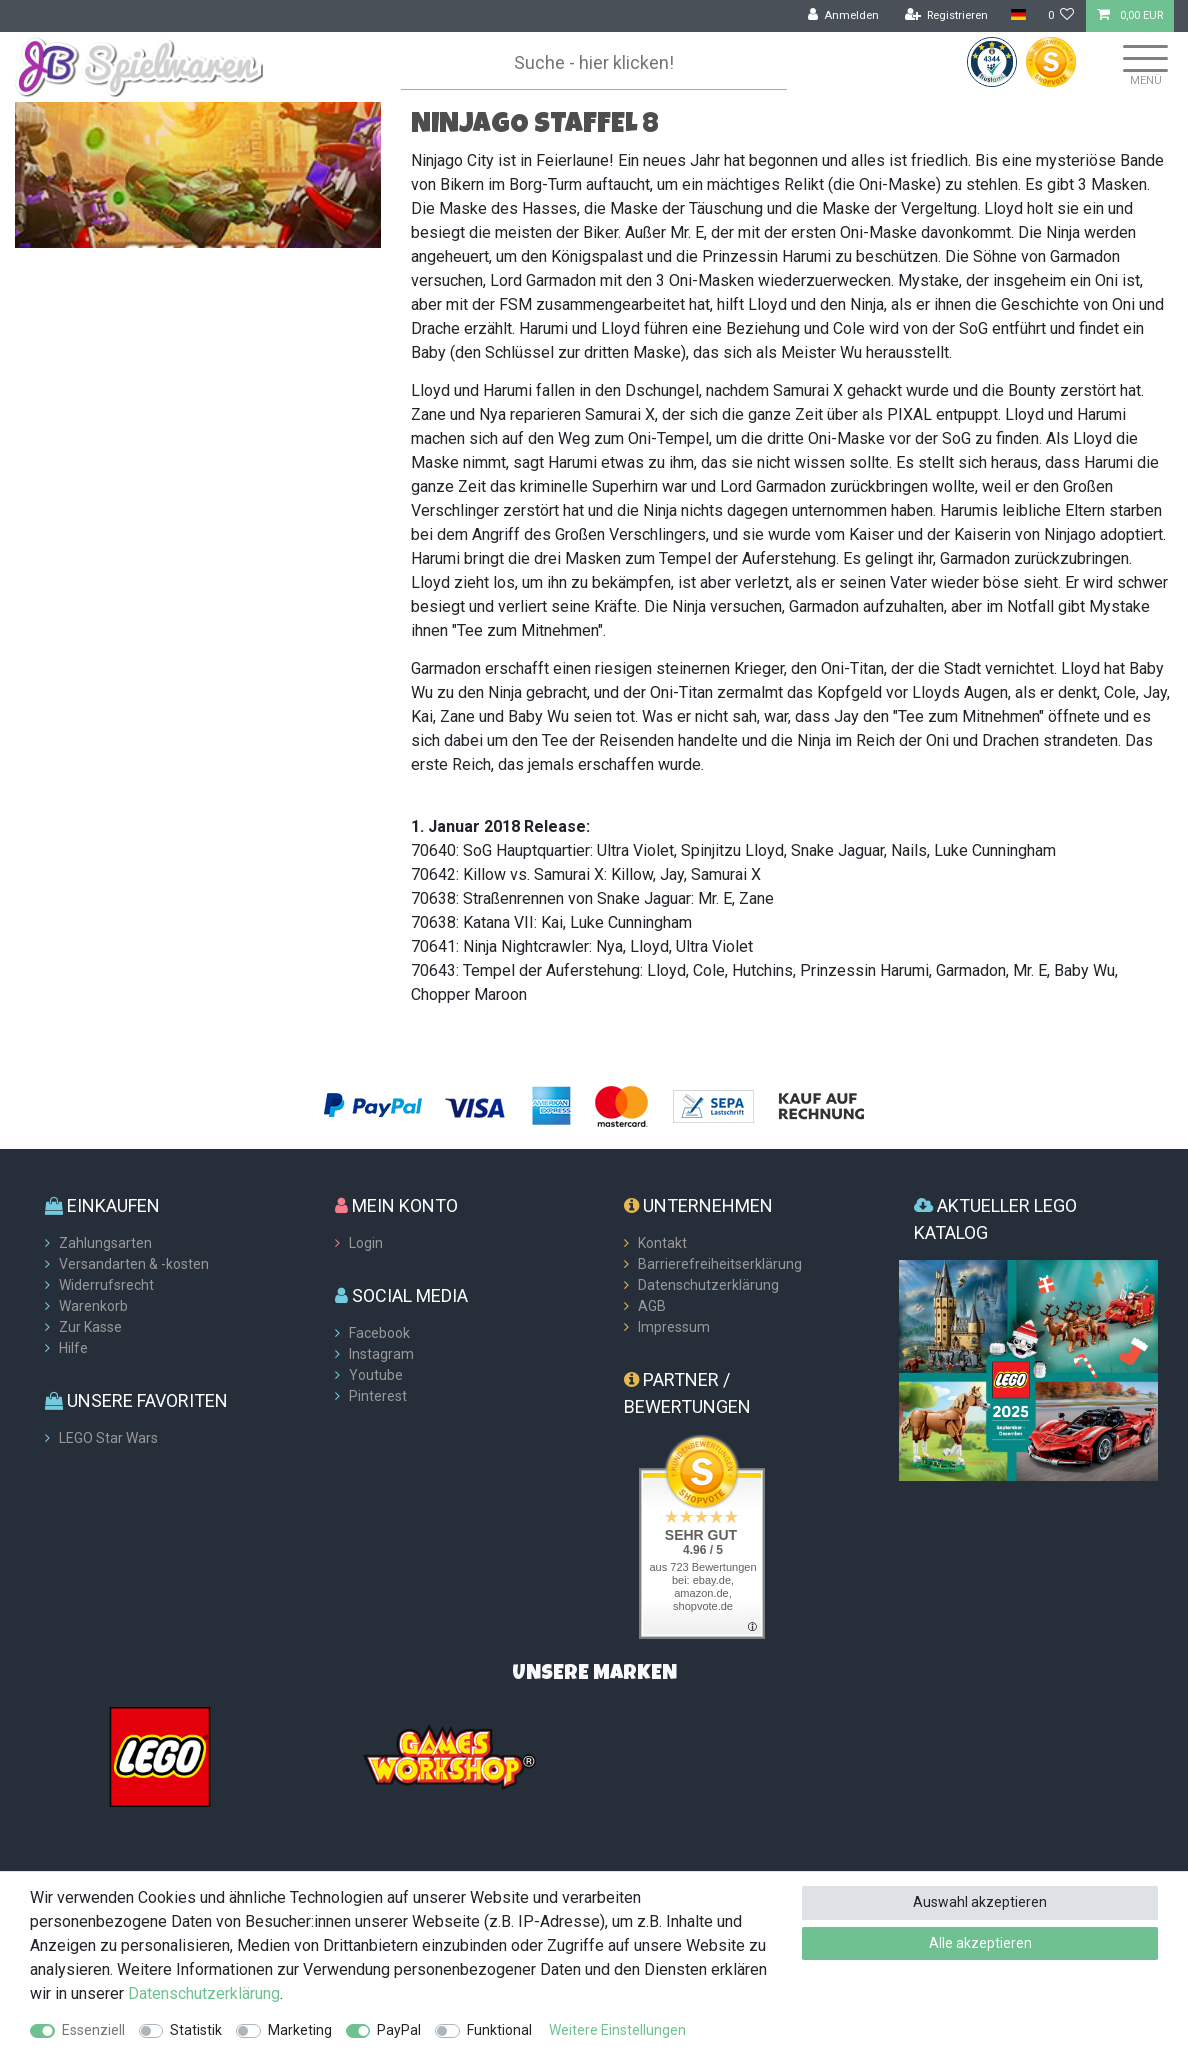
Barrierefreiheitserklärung (720, 1264)
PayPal (399, 2030)
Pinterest (378, 1396)
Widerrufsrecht (106, 1285)
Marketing (300, 2030)
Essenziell (93, 2030)
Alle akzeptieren (980, 1943)
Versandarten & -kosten (134, 1264)
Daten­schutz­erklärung (204, 1993)
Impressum (674, 1327)
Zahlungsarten (105, 1243)
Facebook (379, 1333)
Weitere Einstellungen (617, 2030)
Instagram (381, 1354)
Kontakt (662, 1243)
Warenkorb (93, 1306)
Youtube (376, 1375)
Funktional (499, 2030)
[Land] (1017, 15)
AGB (652, 1306)
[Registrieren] (947, 16)
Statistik (196, 2030)
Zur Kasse (90, 1327)
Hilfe (73, 1348)
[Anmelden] (844, 16)
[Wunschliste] (1061, 16)
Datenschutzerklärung (708, 1285)
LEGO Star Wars (108, 1438)
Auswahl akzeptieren (980, 1902)
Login (366, 1243)
